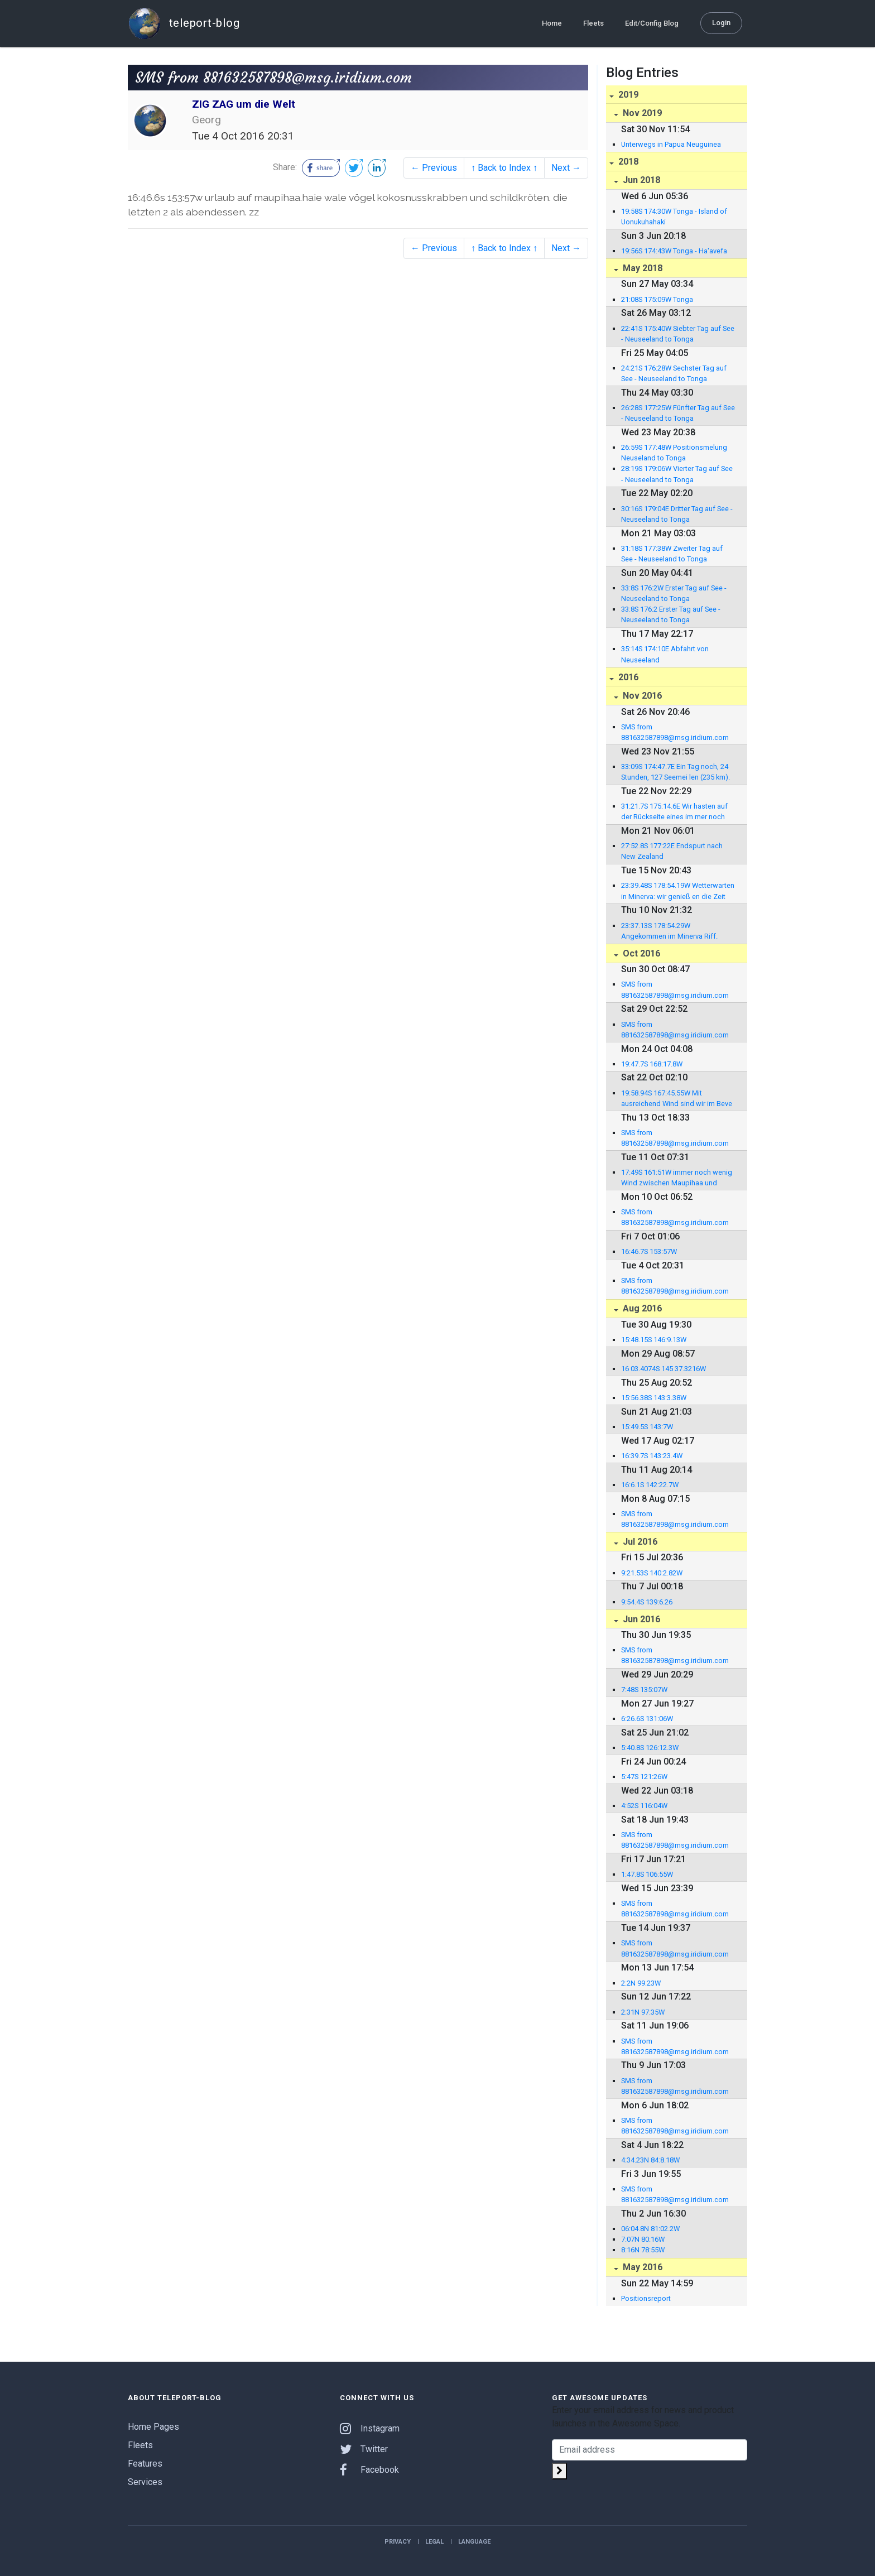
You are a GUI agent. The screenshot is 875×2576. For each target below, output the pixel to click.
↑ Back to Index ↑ (504, 167)
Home (552, 23)
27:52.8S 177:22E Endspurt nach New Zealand (672, 851)
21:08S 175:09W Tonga (657, 299)
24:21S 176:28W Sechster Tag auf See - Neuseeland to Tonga (674, 373)
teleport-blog (183, 23)
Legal (434, 2541)
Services (145, 2482)
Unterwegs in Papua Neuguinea (671, 144)
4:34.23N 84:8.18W (650, 2160)
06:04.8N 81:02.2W (650, 2228)
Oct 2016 (640, 953)
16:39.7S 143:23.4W (651, 1456)
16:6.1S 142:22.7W (650, 1485)
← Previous (434, 167)
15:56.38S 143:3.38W (653, 1397)
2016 (627, 677)
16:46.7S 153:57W (649, 1251)
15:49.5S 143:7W (647, 1426)
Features (145, 2463)
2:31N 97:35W (643, 2012)
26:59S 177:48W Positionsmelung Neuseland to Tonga (674, 452)
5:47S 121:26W (644, 1776)
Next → (566, 167)
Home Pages (153, 2426)
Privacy (397, 2541)
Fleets (593, 23)
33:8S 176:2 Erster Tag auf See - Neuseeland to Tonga (670, 614)
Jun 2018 (640, 180)
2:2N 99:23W (641, 1983)
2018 (627, 161)
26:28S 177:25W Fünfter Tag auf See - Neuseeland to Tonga (678, 412)
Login (721, 22)
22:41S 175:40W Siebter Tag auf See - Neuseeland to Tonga (677, 333)
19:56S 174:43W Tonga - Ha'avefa (674, 251)
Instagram (370, 2428)
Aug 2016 (641, 1308)
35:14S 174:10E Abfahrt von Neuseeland (665, 654)
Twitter (364, 2449)
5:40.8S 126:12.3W (650, 1747)
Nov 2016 (641, 695)
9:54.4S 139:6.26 (646, 1602)
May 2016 (641, 2267)
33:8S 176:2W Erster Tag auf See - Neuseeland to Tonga (674, 593)
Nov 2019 (641, 113)
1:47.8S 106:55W (647, 1874)
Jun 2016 (640, 1619)
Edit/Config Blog (652, 23)
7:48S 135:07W (644, 1689)
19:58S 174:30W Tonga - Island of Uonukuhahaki (674, 216)
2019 (627, 94)
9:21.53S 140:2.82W (651, 1573)
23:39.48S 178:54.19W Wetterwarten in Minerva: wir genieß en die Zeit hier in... (677, 891)
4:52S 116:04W (644, 1805)
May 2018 (641, 268)
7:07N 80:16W (643, 2239)
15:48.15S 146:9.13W (653, 1339)
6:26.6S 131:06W (647, 1718)
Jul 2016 (639, 1541)
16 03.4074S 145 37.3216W (663, 1368)
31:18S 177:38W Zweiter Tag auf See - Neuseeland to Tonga (672, 553)
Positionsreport (646, 2298)
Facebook (369, 2469)
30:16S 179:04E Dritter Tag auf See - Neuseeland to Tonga (677, 513)
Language (474, 2541)
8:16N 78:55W (643, 2250)
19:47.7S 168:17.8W (651, 1064)
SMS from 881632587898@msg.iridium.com (675, 732)
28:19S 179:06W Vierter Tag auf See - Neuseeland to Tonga (677, 473)
